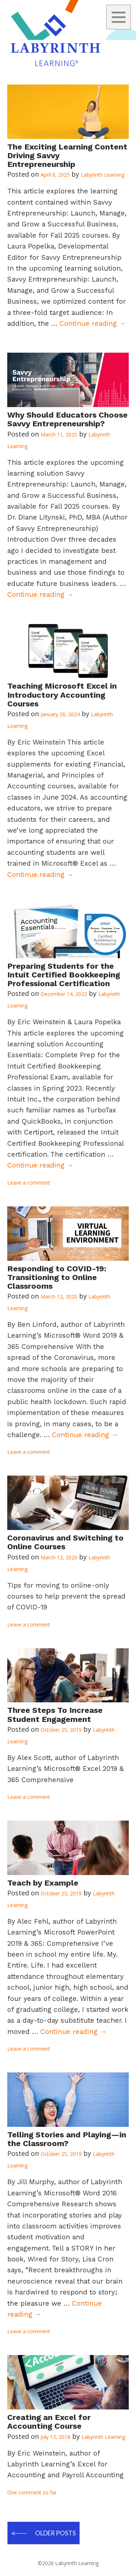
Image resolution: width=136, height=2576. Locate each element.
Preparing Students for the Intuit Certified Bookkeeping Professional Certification (63, 974)
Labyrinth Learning (102, 174)
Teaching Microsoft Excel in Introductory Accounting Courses (62, 694)
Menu (118, 17)
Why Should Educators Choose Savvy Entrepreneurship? (67, 419)
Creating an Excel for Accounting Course (49, 2422)
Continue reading (92, 323)
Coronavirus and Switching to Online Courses (65, 1542)
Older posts (55, 2533)
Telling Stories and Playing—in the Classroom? (66, 2139)
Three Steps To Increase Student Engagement (55, 1714)
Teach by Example (42, 1882)
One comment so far (32, 2492)
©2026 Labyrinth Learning (68, 2563)
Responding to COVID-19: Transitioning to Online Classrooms (56, 1277)
